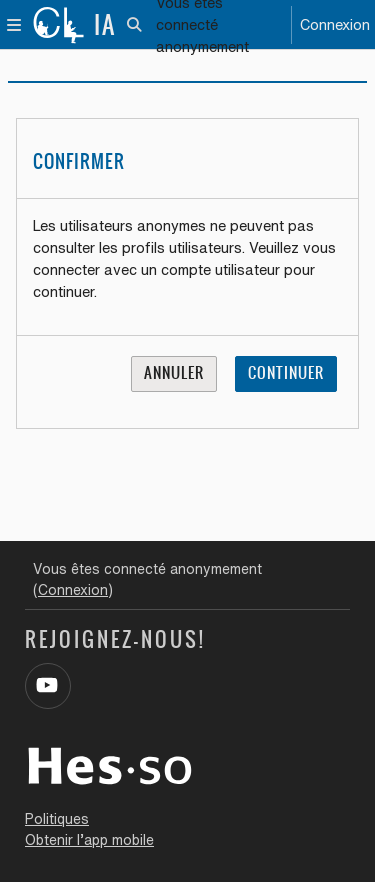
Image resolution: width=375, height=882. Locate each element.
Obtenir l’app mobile (89, 840)
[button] (135, 25)
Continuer (286, 373)
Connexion (335, 24)
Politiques (57, 819)
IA (105, 25)
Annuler (174, 373)
